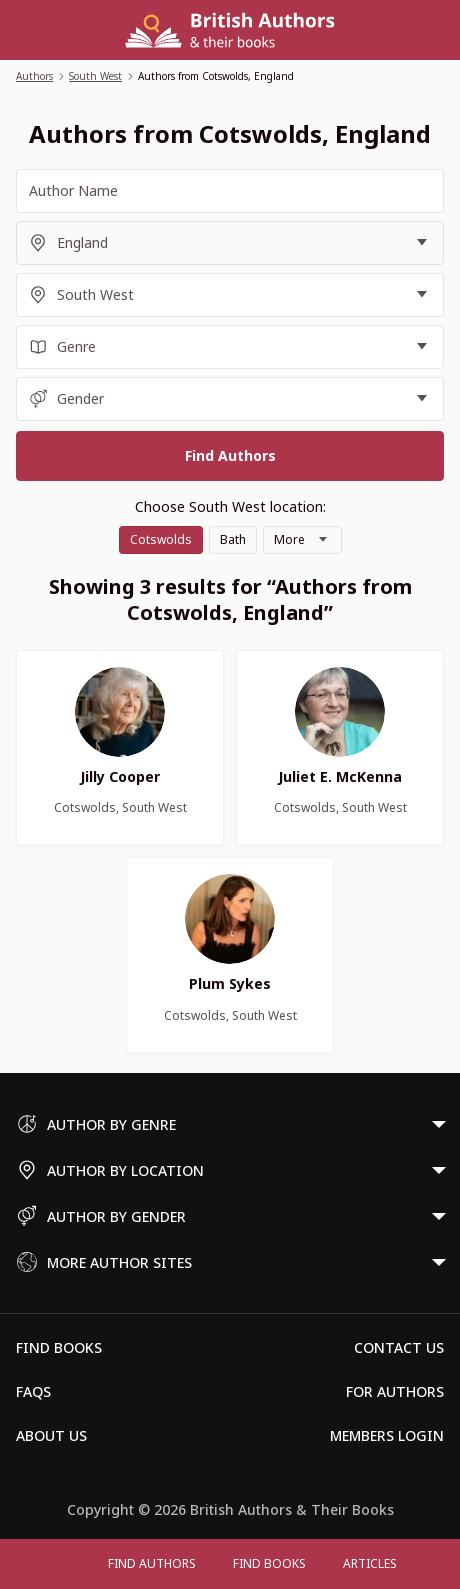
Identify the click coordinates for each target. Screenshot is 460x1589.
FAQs (33, 1391)
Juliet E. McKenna (340, 776)
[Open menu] (70, 1564)
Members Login (387, 1435)
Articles (370, 1563)
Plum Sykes (230, 983)
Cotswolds (161, 539)
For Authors (395, 1391)
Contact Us (399, 1347)
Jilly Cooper (120, 776)
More (289, 539)
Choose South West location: (230, 506)
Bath (233, 539)
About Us (51, 1435)
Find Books (269, 1563)
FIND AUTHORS (152, 1563)
